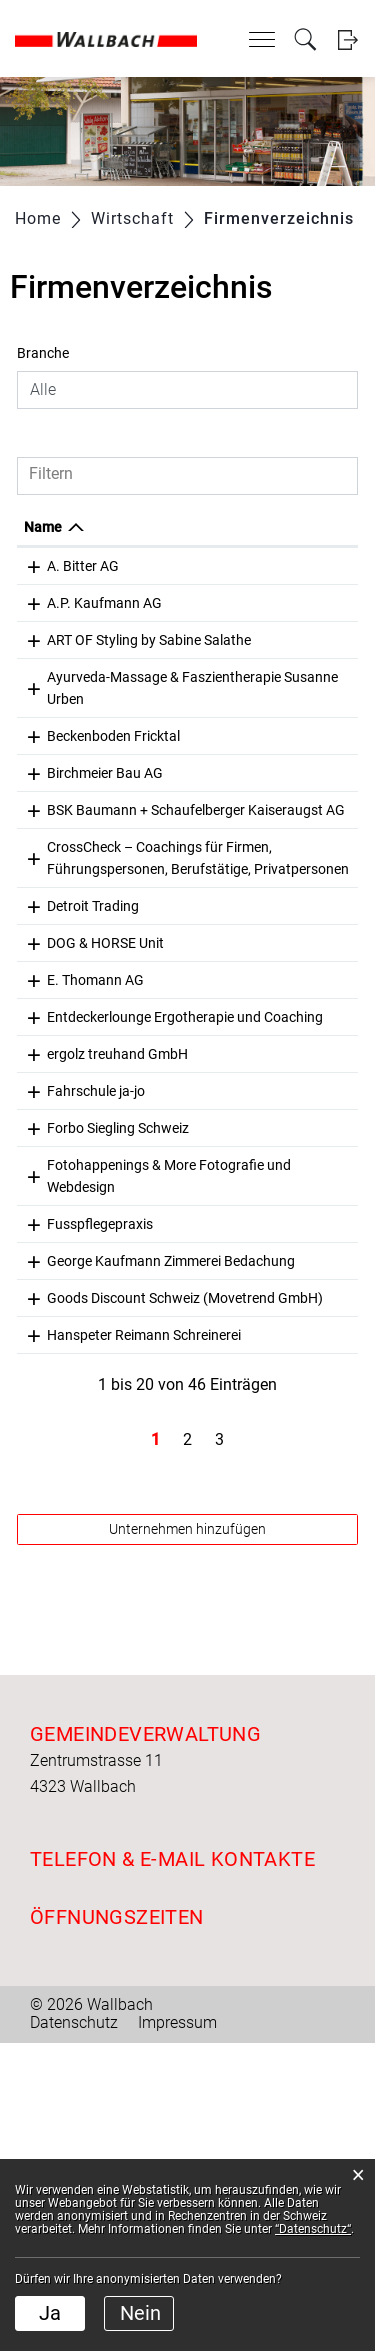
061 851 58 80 (249, 1060)
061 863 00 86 (249, 1621)
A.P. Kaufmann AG (104, 603)
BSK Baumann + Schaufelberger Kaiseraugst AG (97, 876)
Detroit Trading (93, 1060)
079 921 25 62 (249, 1363)
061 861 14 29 (249, 1444)
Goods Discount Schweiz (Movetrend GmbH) (110, 1562)
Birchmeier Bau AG (105, 817)
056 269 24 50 (249, 817)
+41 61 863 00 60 (259, 566)
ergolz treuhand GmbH (117, 1252)
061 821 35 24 (249, 935)
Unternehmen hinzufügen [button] (187, 1837)
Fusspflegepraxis (100, 1444)
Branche (43, 353)
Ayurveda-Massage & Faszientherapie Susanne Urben (113, 721)
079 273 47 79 (249, 640)
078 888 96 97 (249, 1289)
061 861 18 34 (249, 603)
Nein (140, 2313)
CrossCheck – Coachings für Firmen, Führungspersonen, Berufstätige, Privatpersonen (115, 979)
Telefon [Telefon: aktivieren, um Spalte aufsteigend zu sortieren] (229, 527)
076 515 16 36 (249, 1171)
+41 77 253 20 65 (259, 780)
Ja (50, 2313)
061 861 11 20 (249, 1134)
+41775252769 (253, 1097)
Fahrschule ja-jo (96, 1289)
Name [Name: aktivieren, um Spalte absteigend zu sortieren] (43, 527)
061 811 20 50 (249, 854)
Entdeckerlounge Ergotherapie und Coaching (100, 1193)
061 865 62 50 (249, 1326)
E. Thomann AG (95, 1134)
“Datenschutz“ (313, 2229)
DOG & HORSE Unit (105, 1097)
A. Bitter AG (83, 566)
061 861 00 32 (249, 1252)
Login (347, 39)
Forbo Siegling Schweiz (118, 1326)
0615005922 (245, 1540)
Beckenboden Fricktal (113, 780)
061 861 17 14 (249, 1481)
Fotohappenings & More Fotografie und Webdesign (110, 1385)
